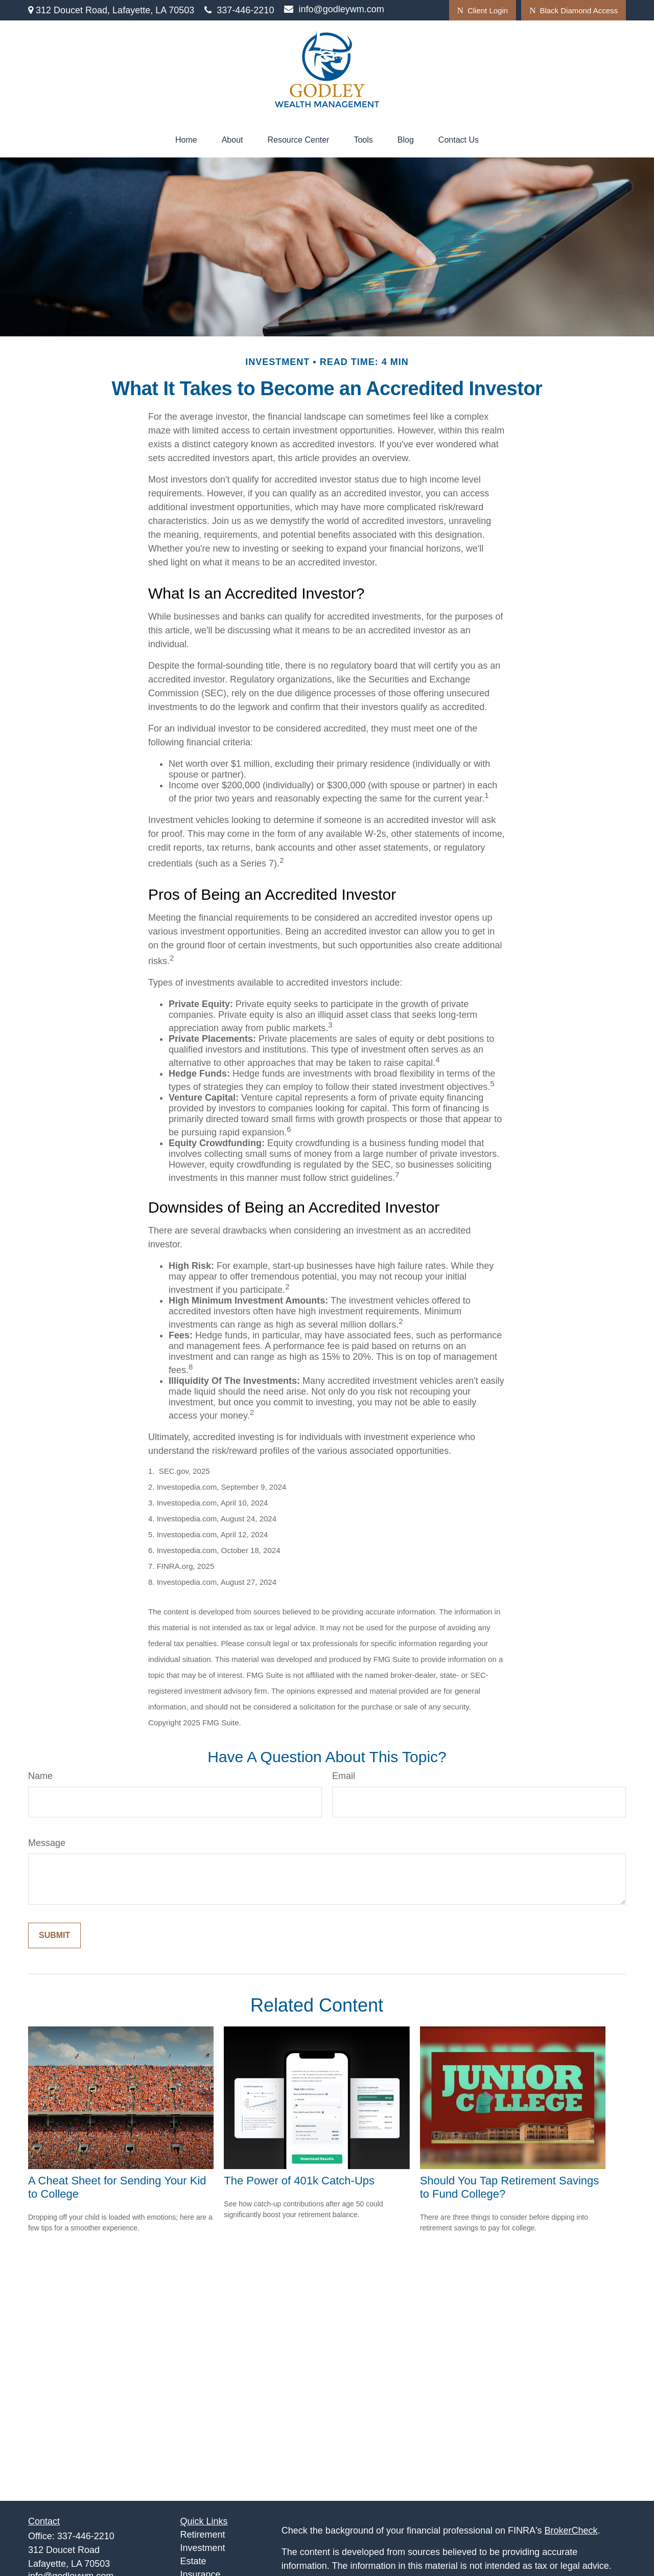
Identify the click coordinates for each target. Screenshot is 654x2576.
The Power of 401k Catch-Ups (299, 2180)
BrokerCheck (571, 2530)
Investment (202, 2548)
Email (343, 1776)
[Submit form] (54, 1935)
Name (40, 1776)
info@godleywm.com (334, 9)
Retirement (202, 2534)
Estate (193, 2561)
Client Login (482, 10)
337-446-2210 (239, 10)
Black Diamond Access (573, 10)
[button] (186, 140)
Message (46, 1843)
